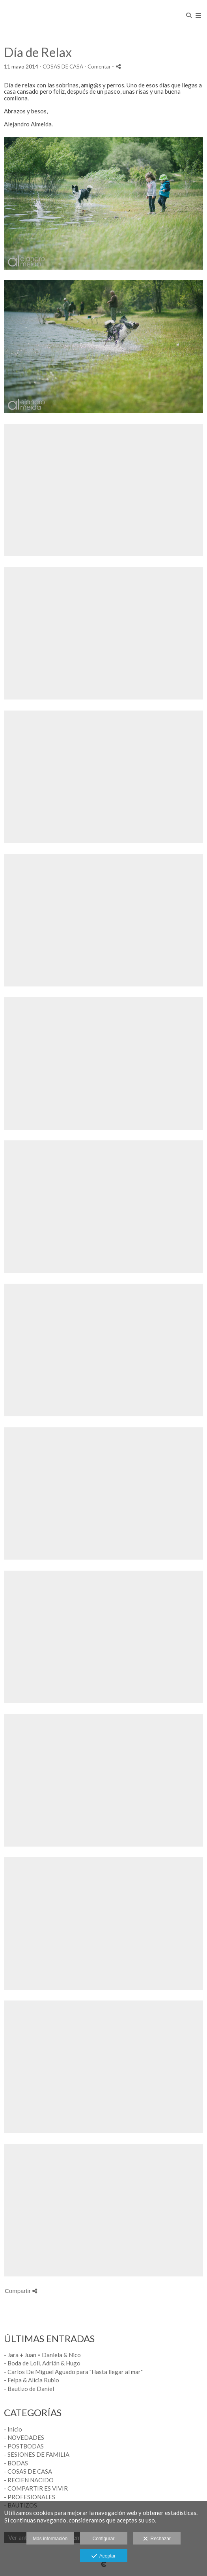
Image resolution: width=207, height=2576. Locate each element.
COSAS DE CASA (63, 66)
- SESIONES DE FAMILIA (36, 2454)
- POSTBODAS (24, 2446)
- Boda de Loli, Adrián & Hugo (42, 2363)
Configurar (103, 2538)
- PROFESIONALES (29, 2496)
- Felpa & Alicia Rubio (31, 2380)
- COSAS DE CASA (28, 2471)
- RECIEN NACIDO (29, 2479)
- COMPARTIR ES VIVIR (36, 2488)
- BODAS (16, 2463)
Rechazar (157, 2539)
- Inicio (13, 2429)
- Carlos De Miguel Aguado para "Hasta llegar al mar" (73, 2371)
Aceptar (103, 2556)
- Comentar (98, 66)
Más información (50, 2538)
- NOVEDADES (24, 2437)
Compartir (21, 2290)
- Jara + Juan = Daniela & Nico (42, 2354)
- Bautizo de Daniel (29, 2388)
